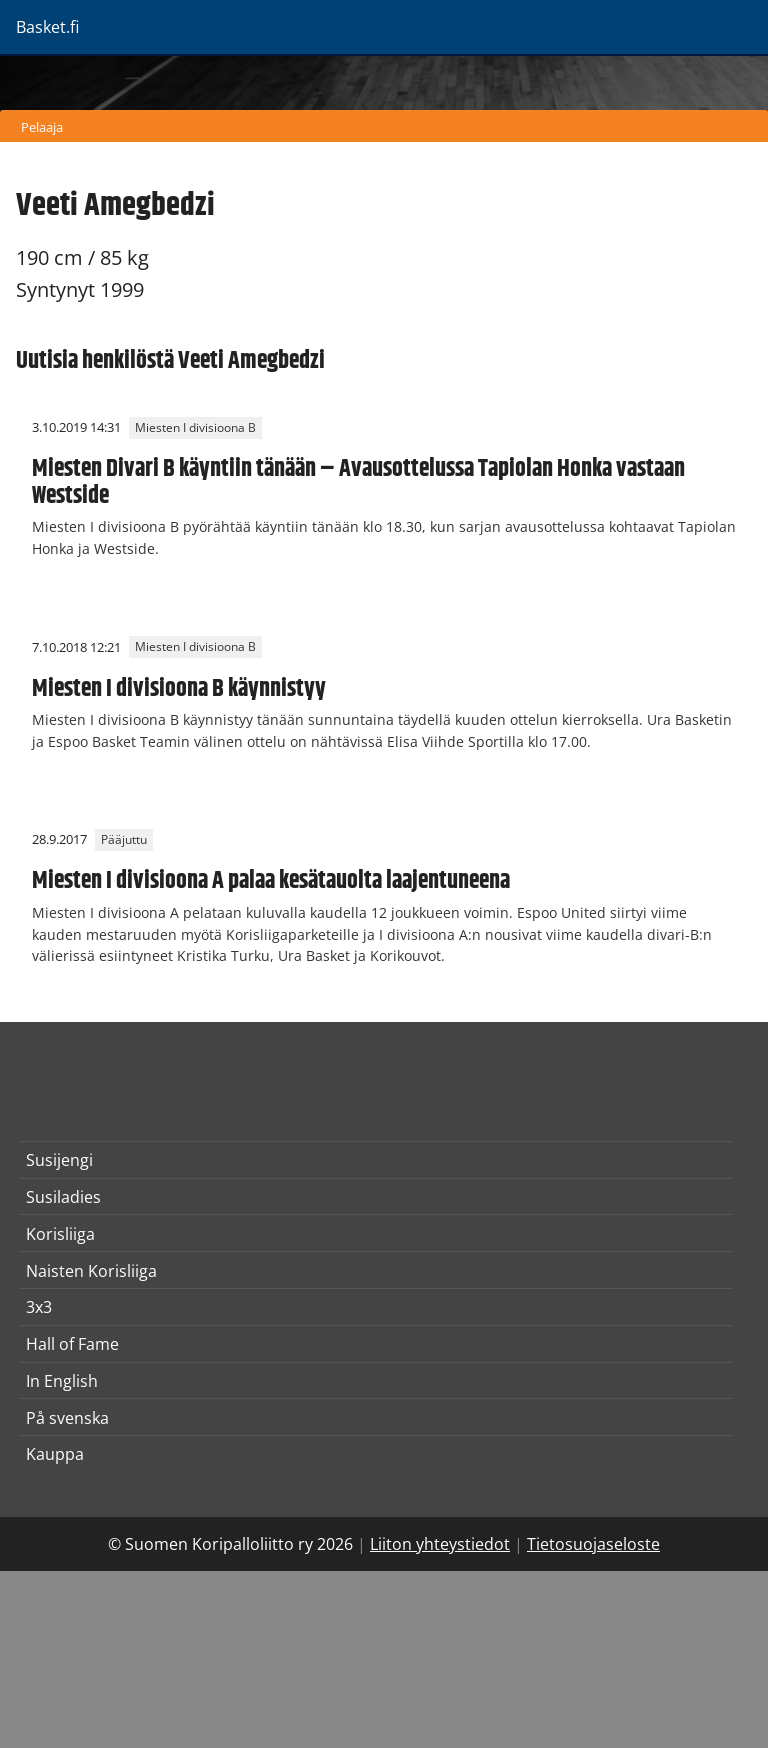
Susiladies (63, 1197)
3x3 (39, 1307)
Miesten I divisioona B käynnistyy (179, 689)
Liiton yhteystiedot (440, 1544)
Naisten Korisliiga (91, 1271)
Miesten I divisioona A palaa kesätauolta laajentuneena (271, 881)
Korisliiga (60, 1234)
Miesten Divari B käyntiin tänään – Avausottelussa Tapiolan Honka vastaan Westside (358, 482)
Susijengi (59, 1160)
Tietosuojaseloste (593, 1544)
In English (62, 1381)
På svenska (67, 1418)
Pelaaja (42, 127)
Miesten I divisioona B (195, 427)
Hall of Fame (72, 1344)
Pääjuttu (124, 839)
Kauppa (55, 1454)
